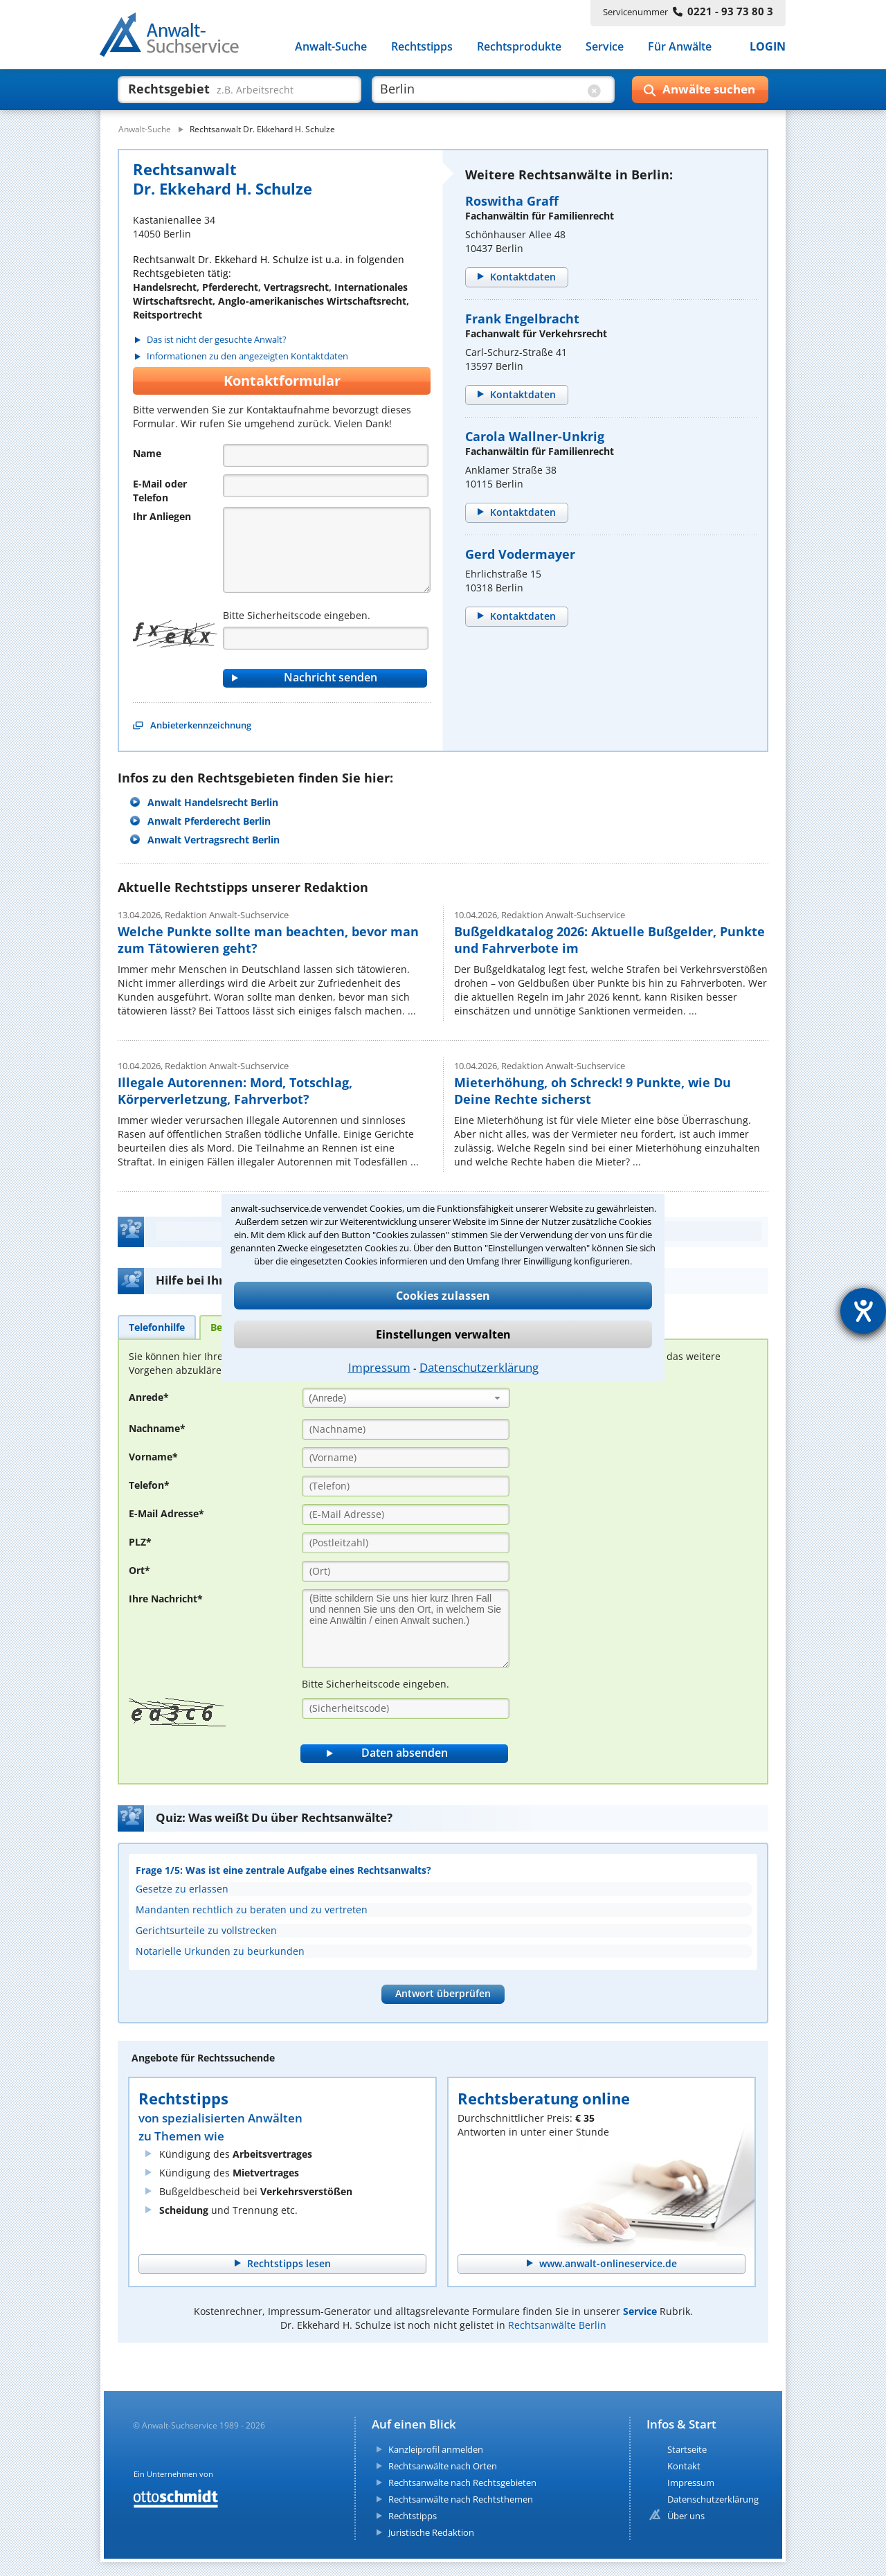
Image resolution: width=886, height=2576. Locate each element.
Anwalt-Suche (331, 47)
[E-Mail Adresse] (405, 1514)
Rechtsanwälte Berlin (557, 2325)
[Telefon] (325, 485)
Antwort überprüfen (443, 1993)
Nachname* (157, 1428)
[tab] (157, 1327)
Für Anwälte (680, 47)
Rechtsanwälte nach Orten (442, 2465)
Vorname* (153, 1456)
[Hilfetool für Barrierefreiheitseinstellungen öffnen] (863, 1311)
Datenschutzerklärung (479, 1367)
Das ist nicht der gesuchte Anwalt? (217, 340)
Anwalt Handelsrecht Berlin (212, 802)
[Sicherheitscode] (405, 1708)
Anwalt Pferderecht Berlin (209, 821)
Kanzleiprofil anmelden (435, 2449)
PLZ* (140, 1541)
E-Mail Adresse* (166, 1513)
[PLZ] (405, 1542)
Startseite (687, 2449)
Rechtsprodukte (519, 47)
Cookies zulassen (443, 1295)
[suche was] (227, 88)
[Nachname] (405, 1429)
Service (605, 47)
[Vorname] (405, 1457)
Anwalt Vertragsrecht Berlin (213, 839)
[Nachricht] (327, 550)
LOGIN (768, 47)
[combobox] (406, 1398)
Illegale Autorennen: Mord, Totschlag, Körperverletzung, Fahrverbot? (235, 1090)
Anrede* (149, 1397)
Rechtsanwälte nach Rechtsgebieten (462, 2482)
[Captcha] (325, 638)
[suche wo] (481, 88)
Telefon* (149, 1485)
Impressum (379, 1367)
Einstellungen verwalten (443, 1334)
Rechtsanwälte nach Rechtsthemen (460, 2499)
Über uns (686, 2516)
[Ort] (405, 1571)
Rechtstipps (422, 47)
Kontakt (683, 2466)
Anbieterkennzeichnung (200, 725)
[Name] (325, 455)
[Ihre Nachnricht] (405, 1628)
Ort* (139, 1570)
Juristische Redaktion (431, 2532)
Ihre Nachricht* (166, 1598)
